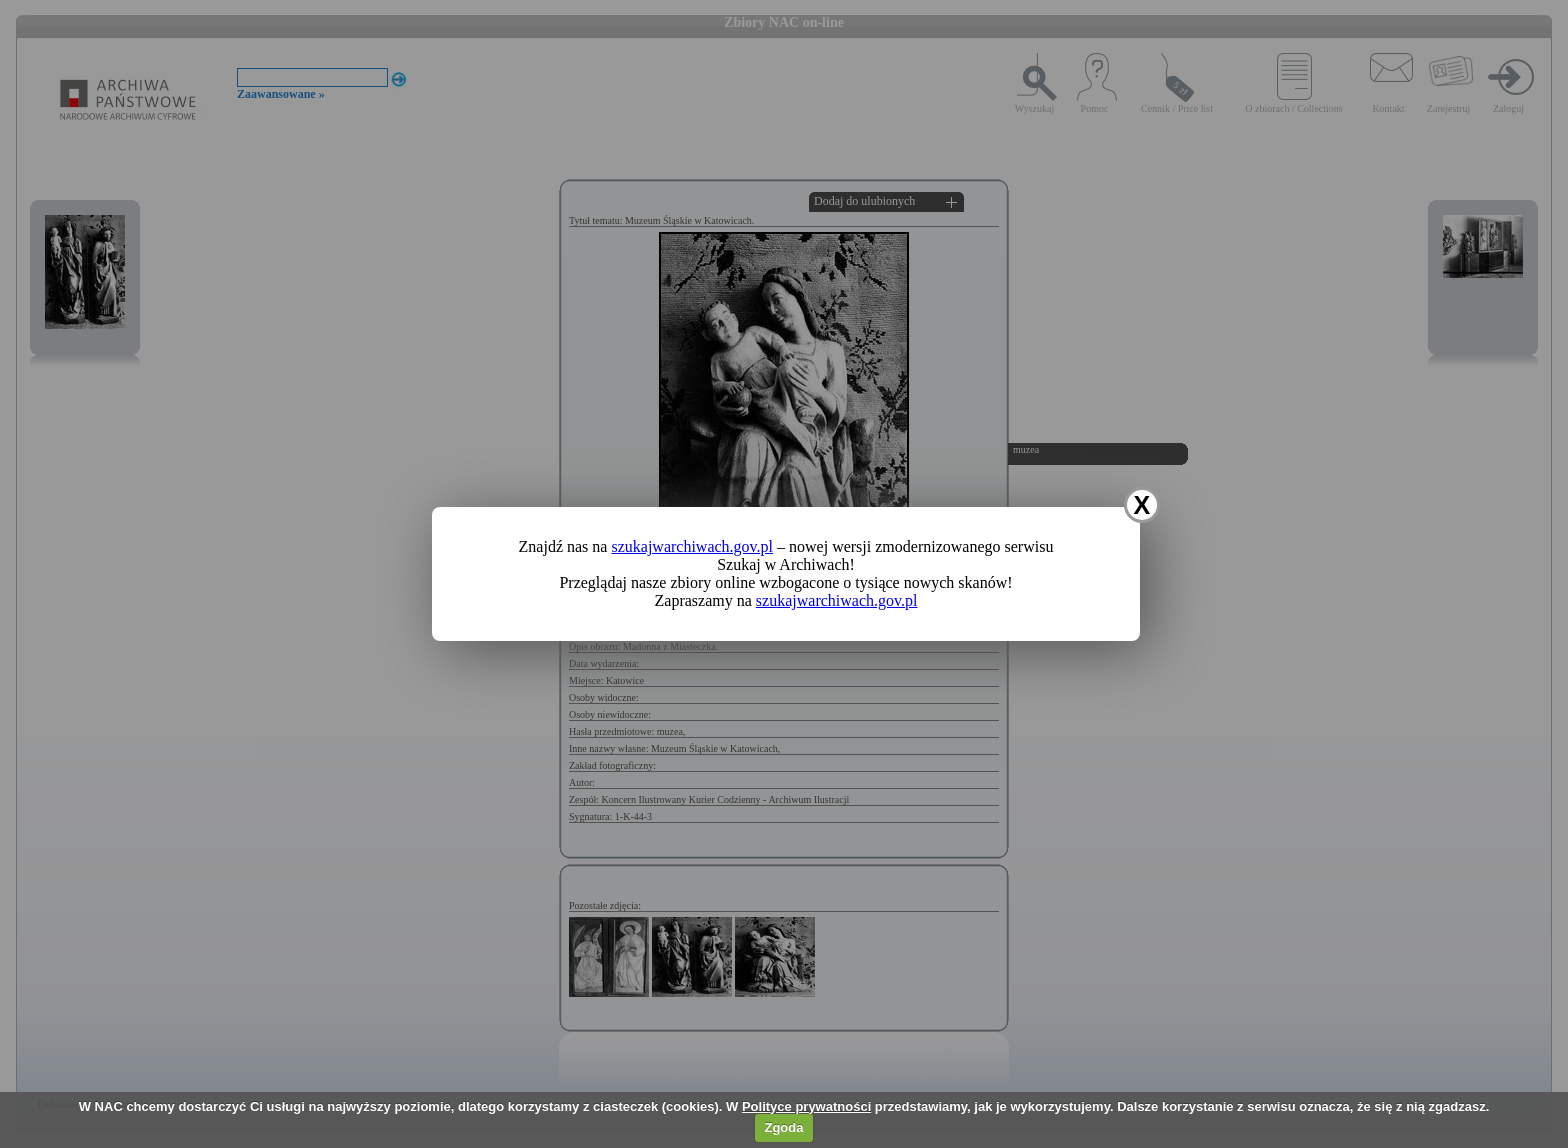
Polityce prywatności (806, 1106)
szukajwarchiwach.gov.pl (692, 546)
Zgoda (783, 1127)
